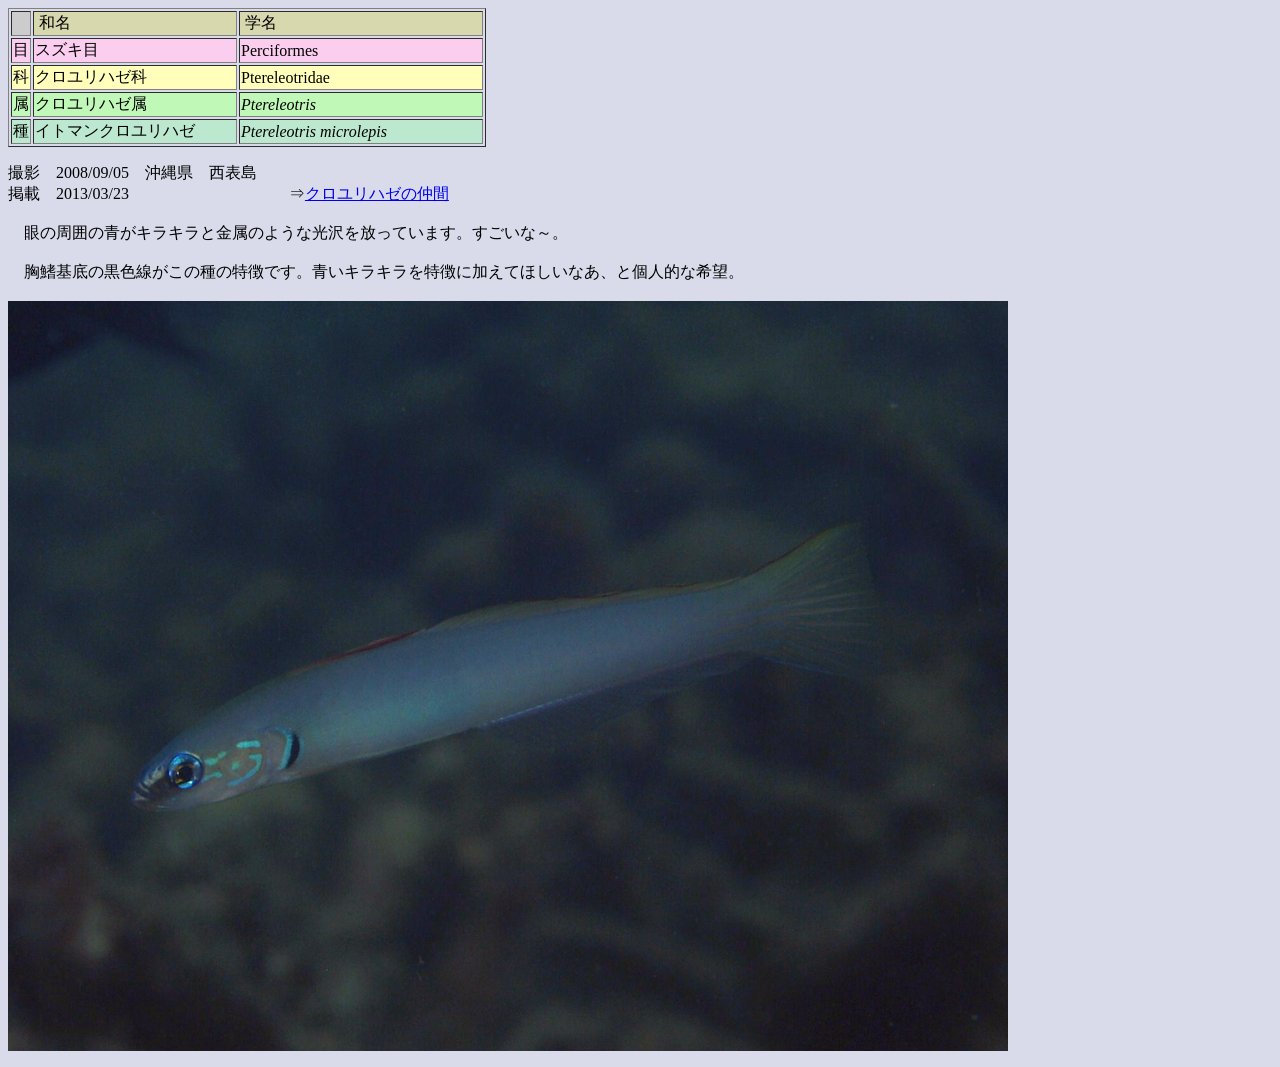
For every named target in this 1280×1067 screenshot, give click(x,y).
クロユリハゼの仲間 (377, 193)
